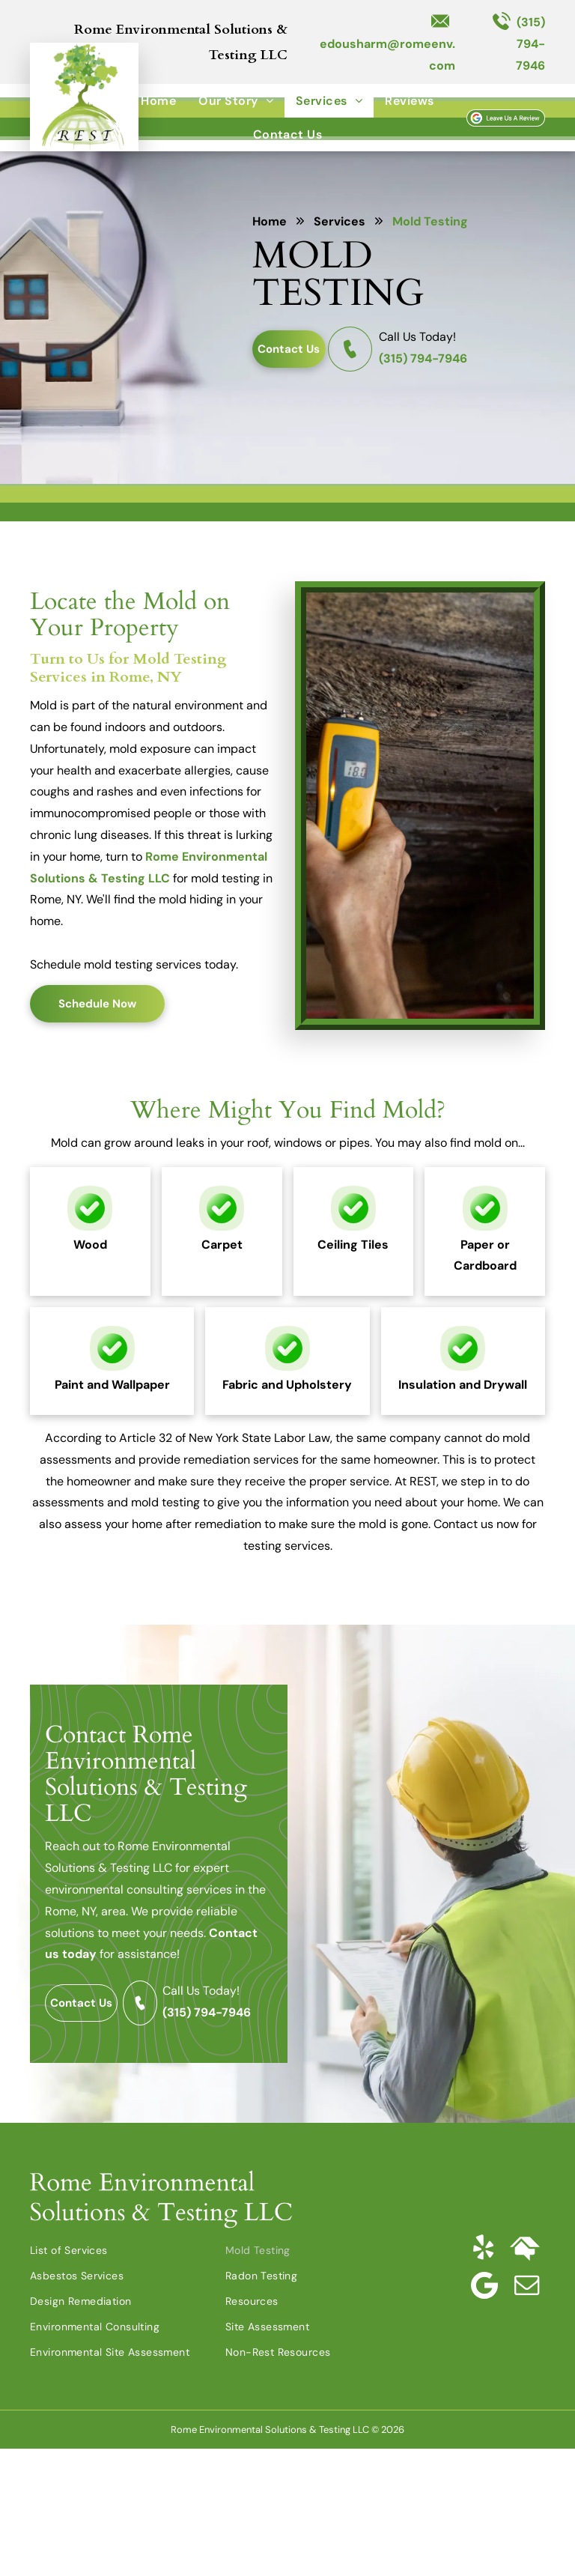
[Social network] (525, 2248)
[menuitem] (158, 101)
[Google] (484, 2285)
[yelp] (483, 2248)
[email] (526, 2285)
